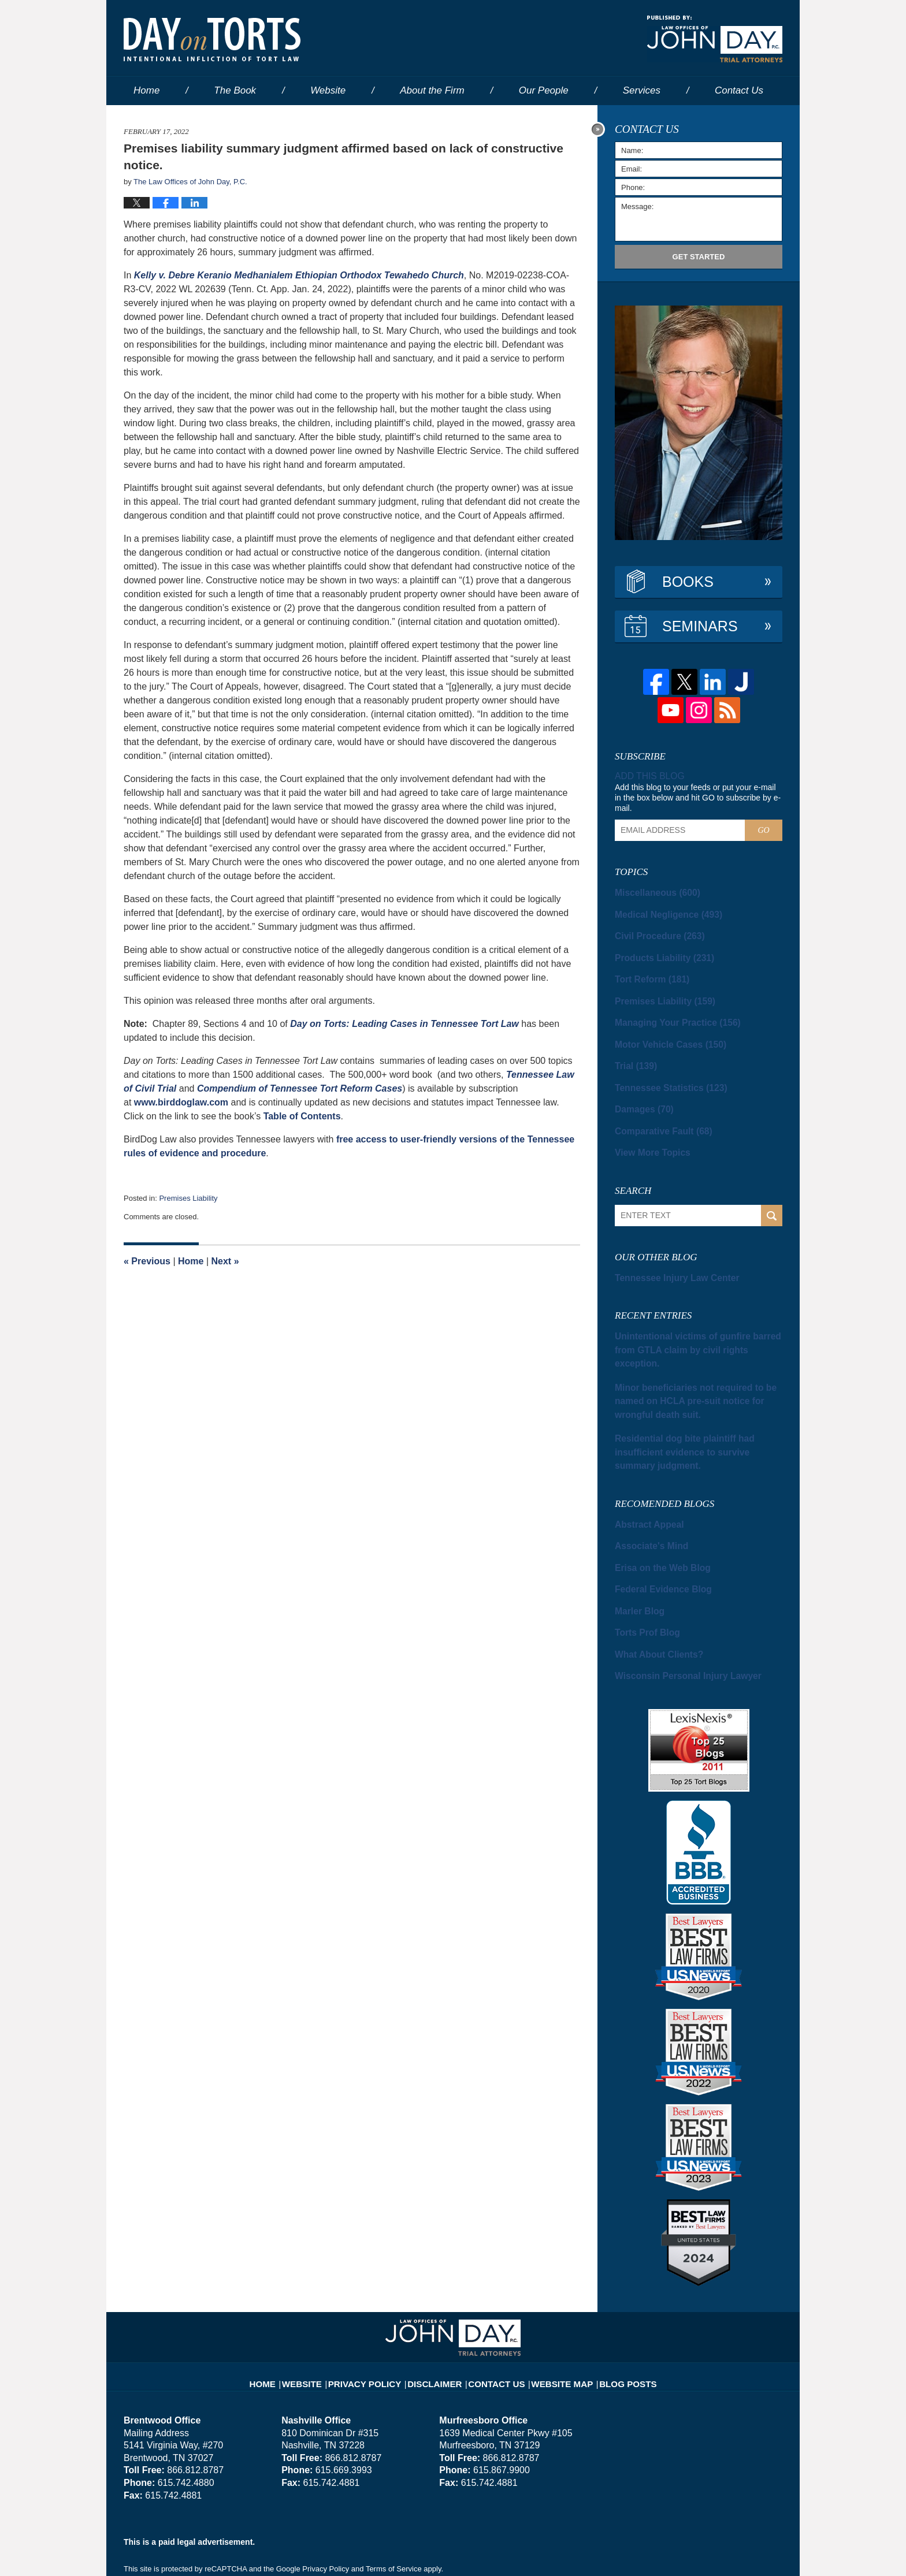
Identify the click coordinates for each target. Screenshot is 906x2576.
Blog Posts (612, 2305)
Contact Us (496, 2305)
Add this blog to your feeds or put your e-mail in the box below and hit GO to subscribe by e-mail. (698, 796)
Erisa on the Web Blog (655, 1505)
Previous (147, 1261)
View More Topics (646, 1133)
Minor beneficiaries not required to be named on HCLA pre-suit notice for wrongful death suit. (695, 1361)
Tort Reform (646, 971)
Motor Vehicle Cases (662, 1032)
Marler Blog (635, 1545)
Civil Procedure (653, 931)
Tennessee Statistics (662, 1072)
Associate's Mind (645, 1485)
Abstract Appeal (643, 1464)
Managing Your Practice (668, 1012)
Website (328, 90)
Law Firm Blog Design (727, 2552)
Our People (544, 90)
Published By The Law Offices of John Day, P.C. (714, 39)
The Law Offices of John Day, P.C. (268, 2551)
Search (771, 1195)
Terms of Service (394, 2499)
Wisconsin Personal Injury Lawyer (675, 1606)
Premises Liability (188, 1198)
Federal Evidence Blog (655, 1525)
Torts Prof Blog (641, 1565)
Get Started (699, 256)
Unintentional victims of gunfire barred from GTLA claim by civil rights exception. (692, 1320)
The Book (235, 90)
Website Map (554, 2305)
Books (688, 582)
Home (146, 90)
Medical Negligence (661, 910)
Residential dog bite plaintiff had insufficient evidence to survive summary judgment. (692, 1401)
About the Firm (432, 90)
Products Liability (656, 951)
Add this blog (646, 775)
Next (225, 1261)
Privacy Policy (378, 2305)
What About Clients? (651, 1586)
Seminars (700, 626)
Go (763, 828)
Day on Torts (212, 39)
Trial (633, 1052)
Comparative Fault (656, 1113)
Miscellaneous (651, 890)
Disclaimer (440, 2305)
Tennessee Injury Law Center (667, 1256)
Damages (640, 1092)
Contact (739, 90)
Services (641, 90)
